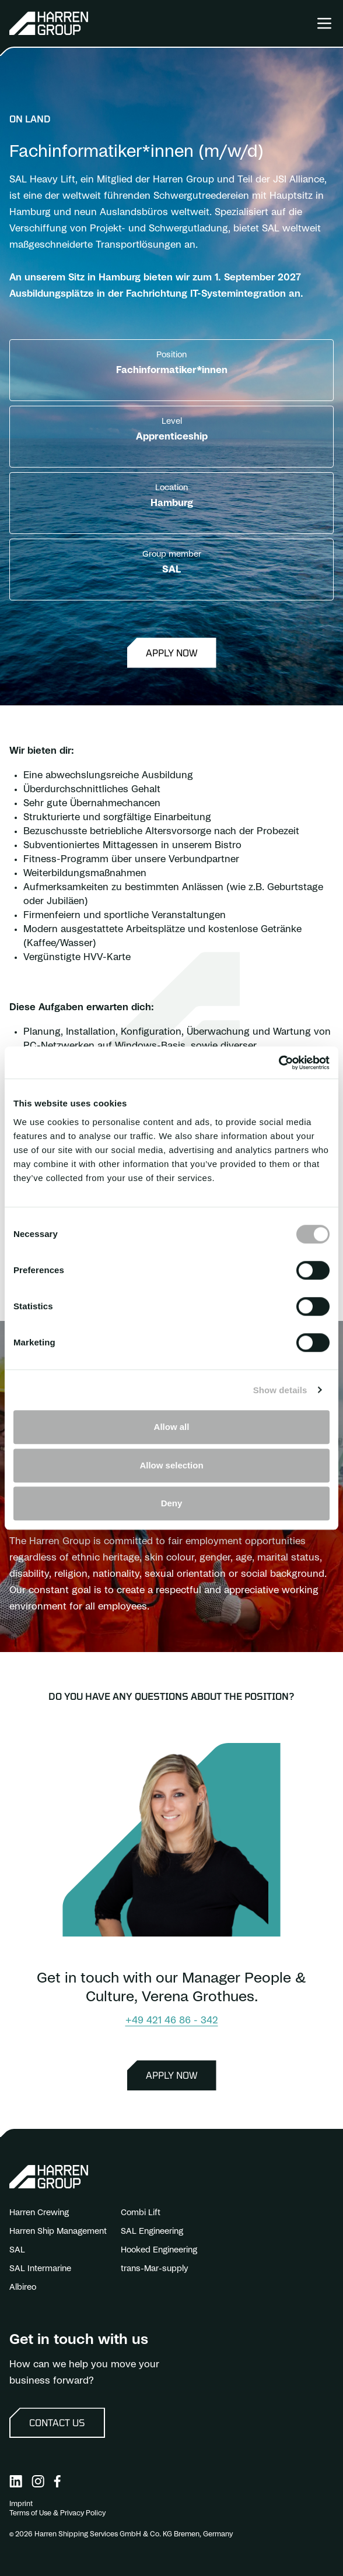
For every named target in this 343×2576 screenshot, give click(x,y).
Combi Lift (140, 2213)
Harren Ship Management (58, 2231)
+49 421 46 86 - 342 (171, 2020)
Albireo (22, 2287)
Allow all (172, 1427)
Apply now (172, 652)
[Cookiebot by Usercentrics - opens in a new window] (279, 1062)
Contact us (57, 2422)
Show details (280, 1390)
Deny (172, 1503)
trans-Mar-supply (154, 2269)
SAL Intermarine (40, 2269)
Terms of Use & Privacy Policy (57, 2513)
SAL (17, 2250)
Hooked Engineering (159, 2250)
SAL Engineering (152, 2231)
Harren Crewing (39, 2213)
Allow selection (171, 1465)
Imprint (21, 2503)
